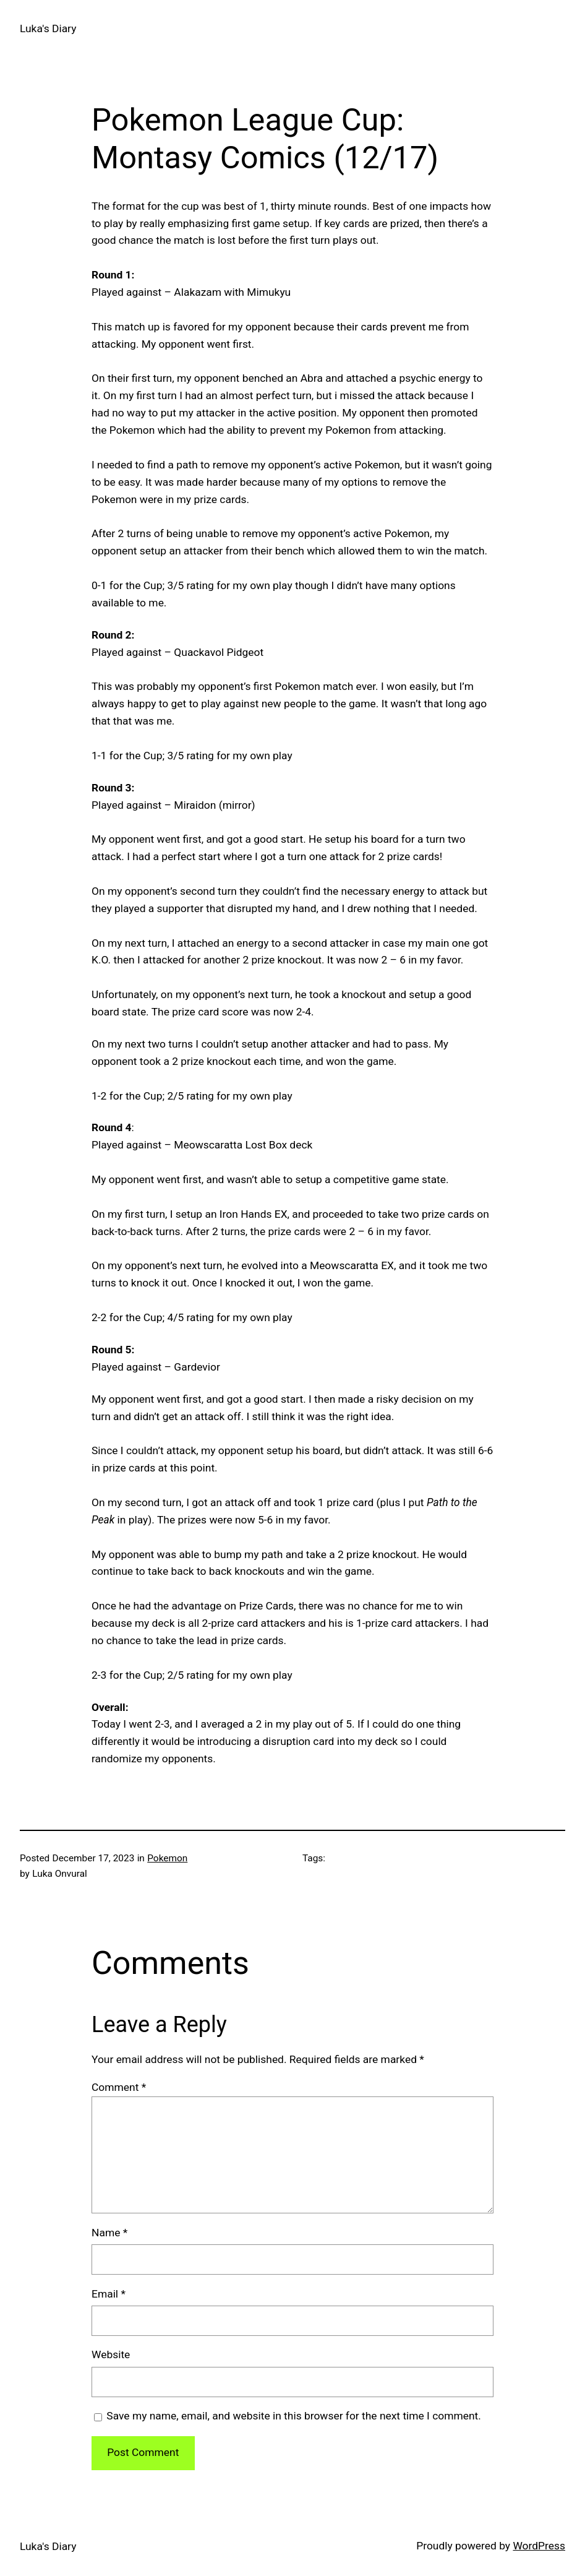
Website (111, 2354)
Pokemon (167, 1858)
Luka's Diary (48, 28)
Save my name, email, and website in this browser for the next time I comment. (293, 2416)
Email (109, 2294)
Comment (119, 2087)
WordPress (539, 2545)
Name (109, 2232)
